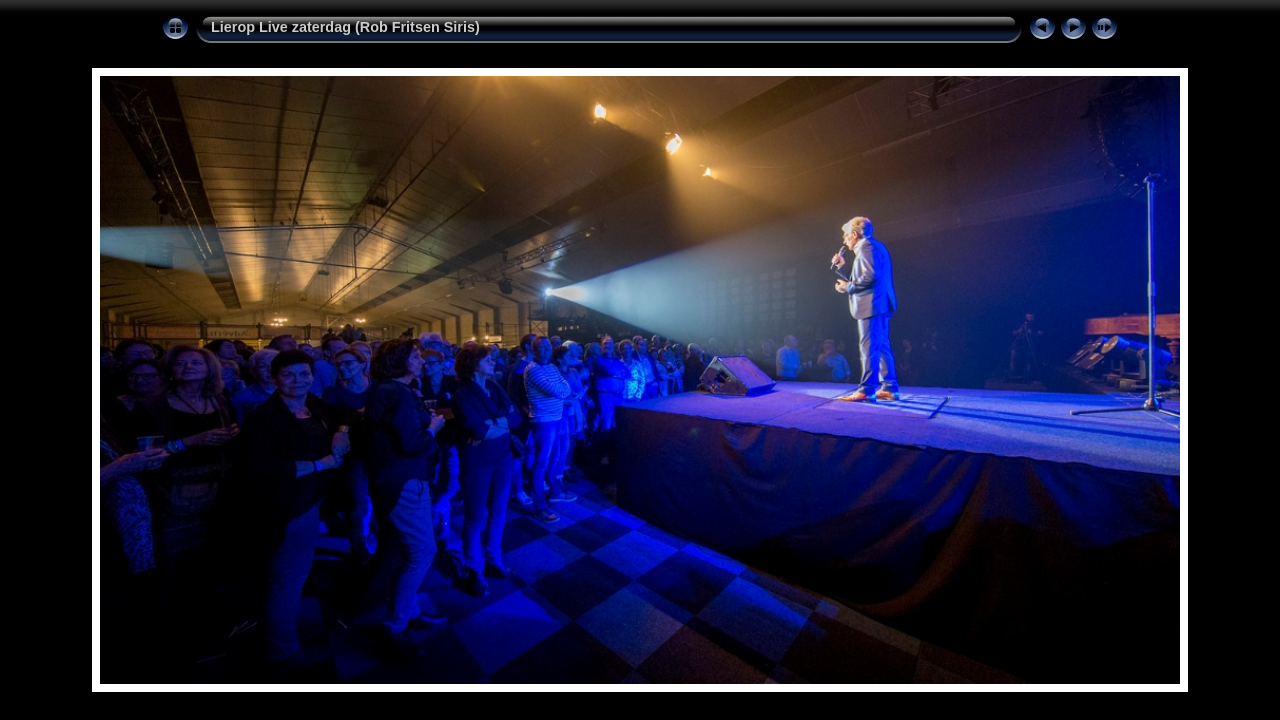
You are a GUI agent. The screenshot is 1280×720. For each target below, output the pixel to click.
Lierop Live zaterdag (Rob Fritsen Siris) (345, 27)
